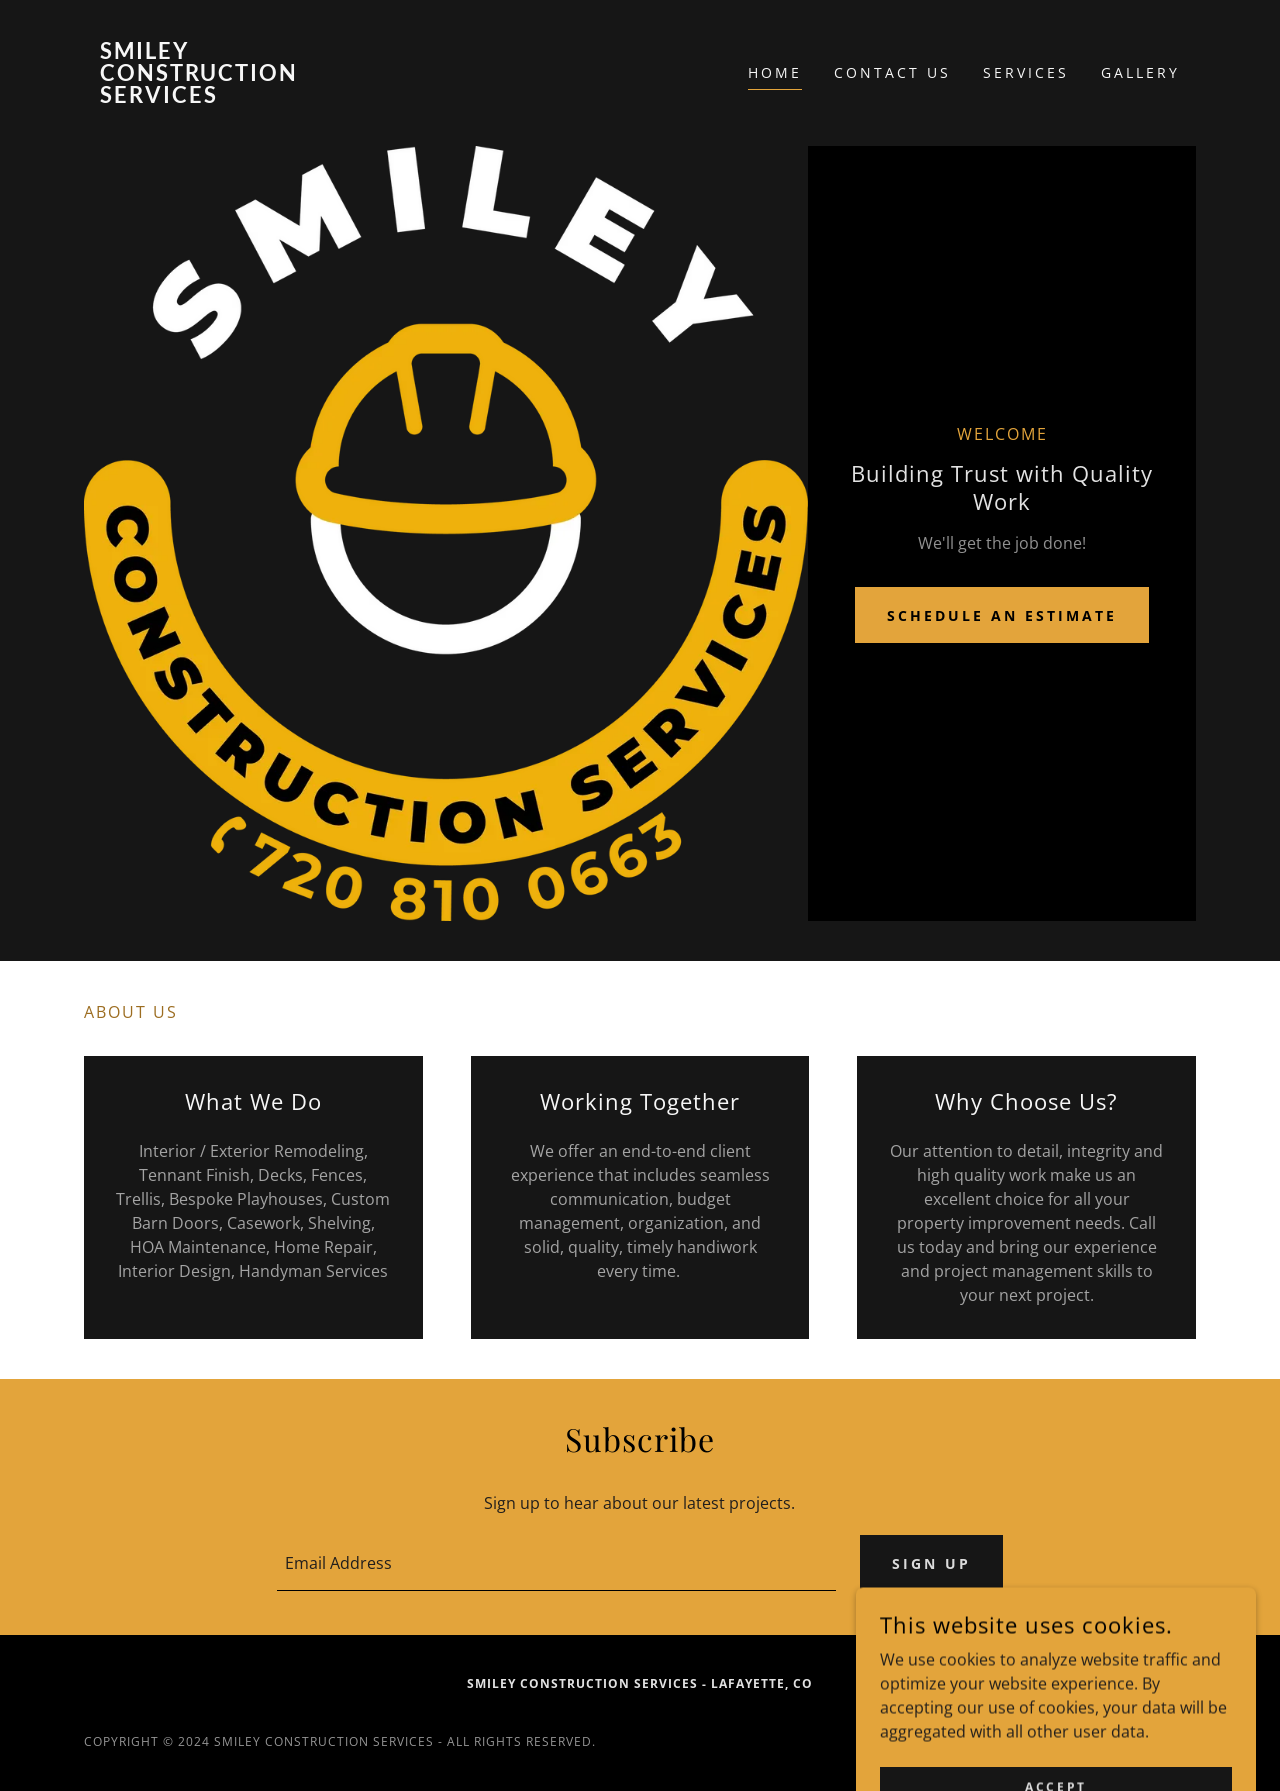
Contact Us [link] (892, 72)
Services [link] (1026, 72)
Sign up (931, 1563)
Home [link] (775, 72)
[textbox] (556, 1563)
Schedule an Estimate (1002, 615)
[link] (223, 97)
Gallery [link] (1140, 72)
